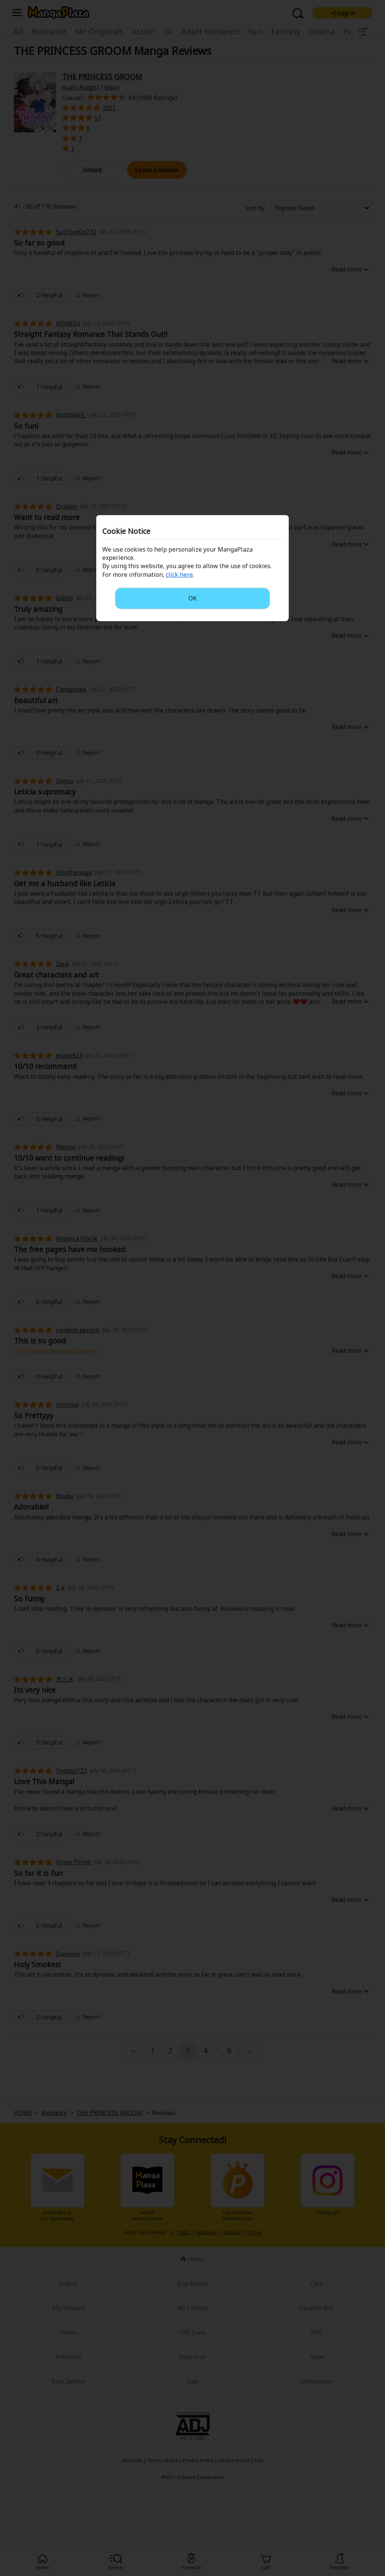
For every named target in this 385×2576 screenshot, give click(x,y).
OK (192, 598)
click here (179, 574)
